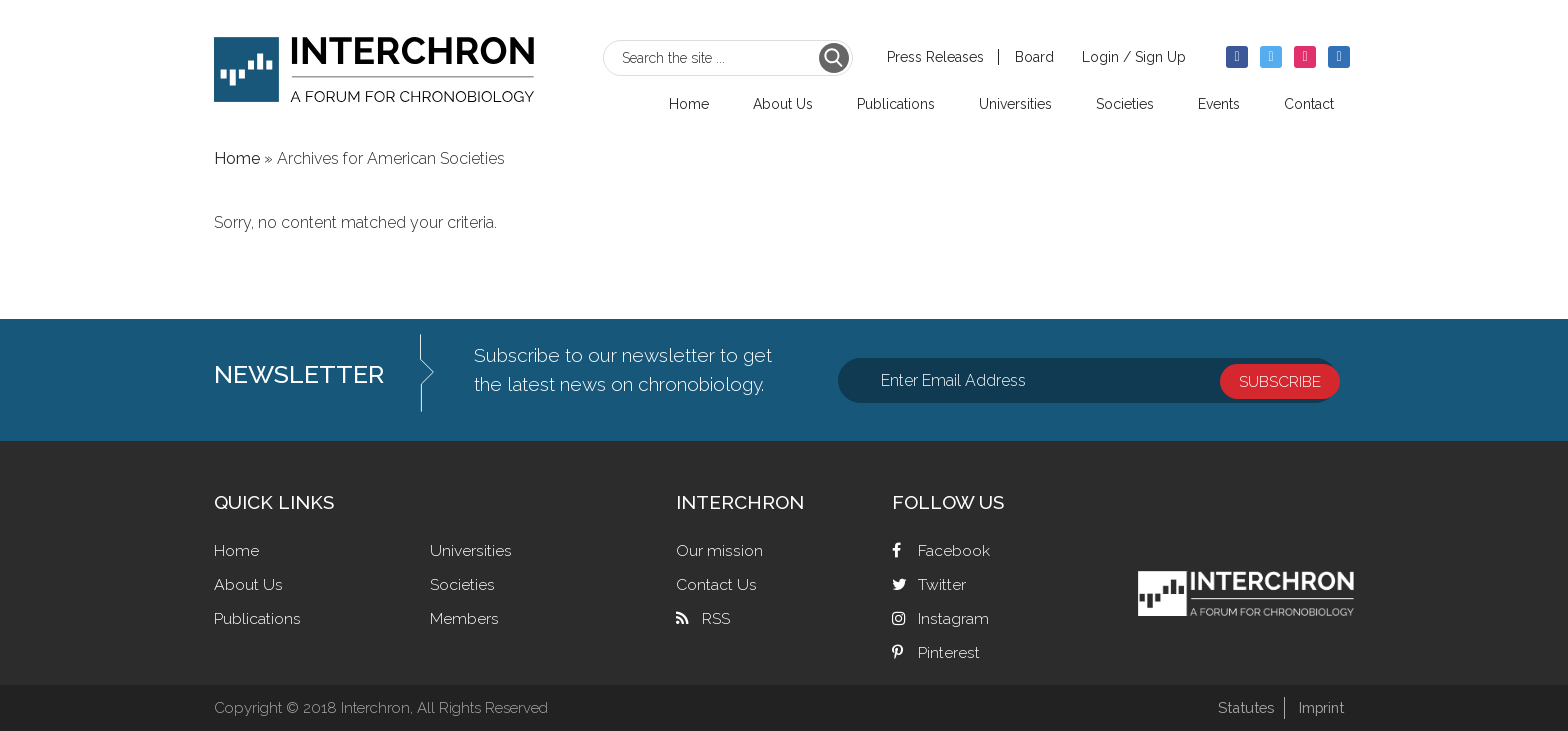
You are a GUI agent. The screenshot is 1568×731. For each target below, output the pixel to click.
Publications (257, 618)
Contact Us (716, 584)
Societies (462, 584)
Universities (471, 550)
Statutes (1242, 708)
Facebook (954, 550)
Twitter (942, 584)
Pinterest (949, 652)
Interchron (374, 66)
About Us (248, 584)
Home (236, 550)
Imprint (1320, 708)
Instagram (953, 618)
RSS (716, 618)
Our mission (719, 550)
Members (464, 618)
